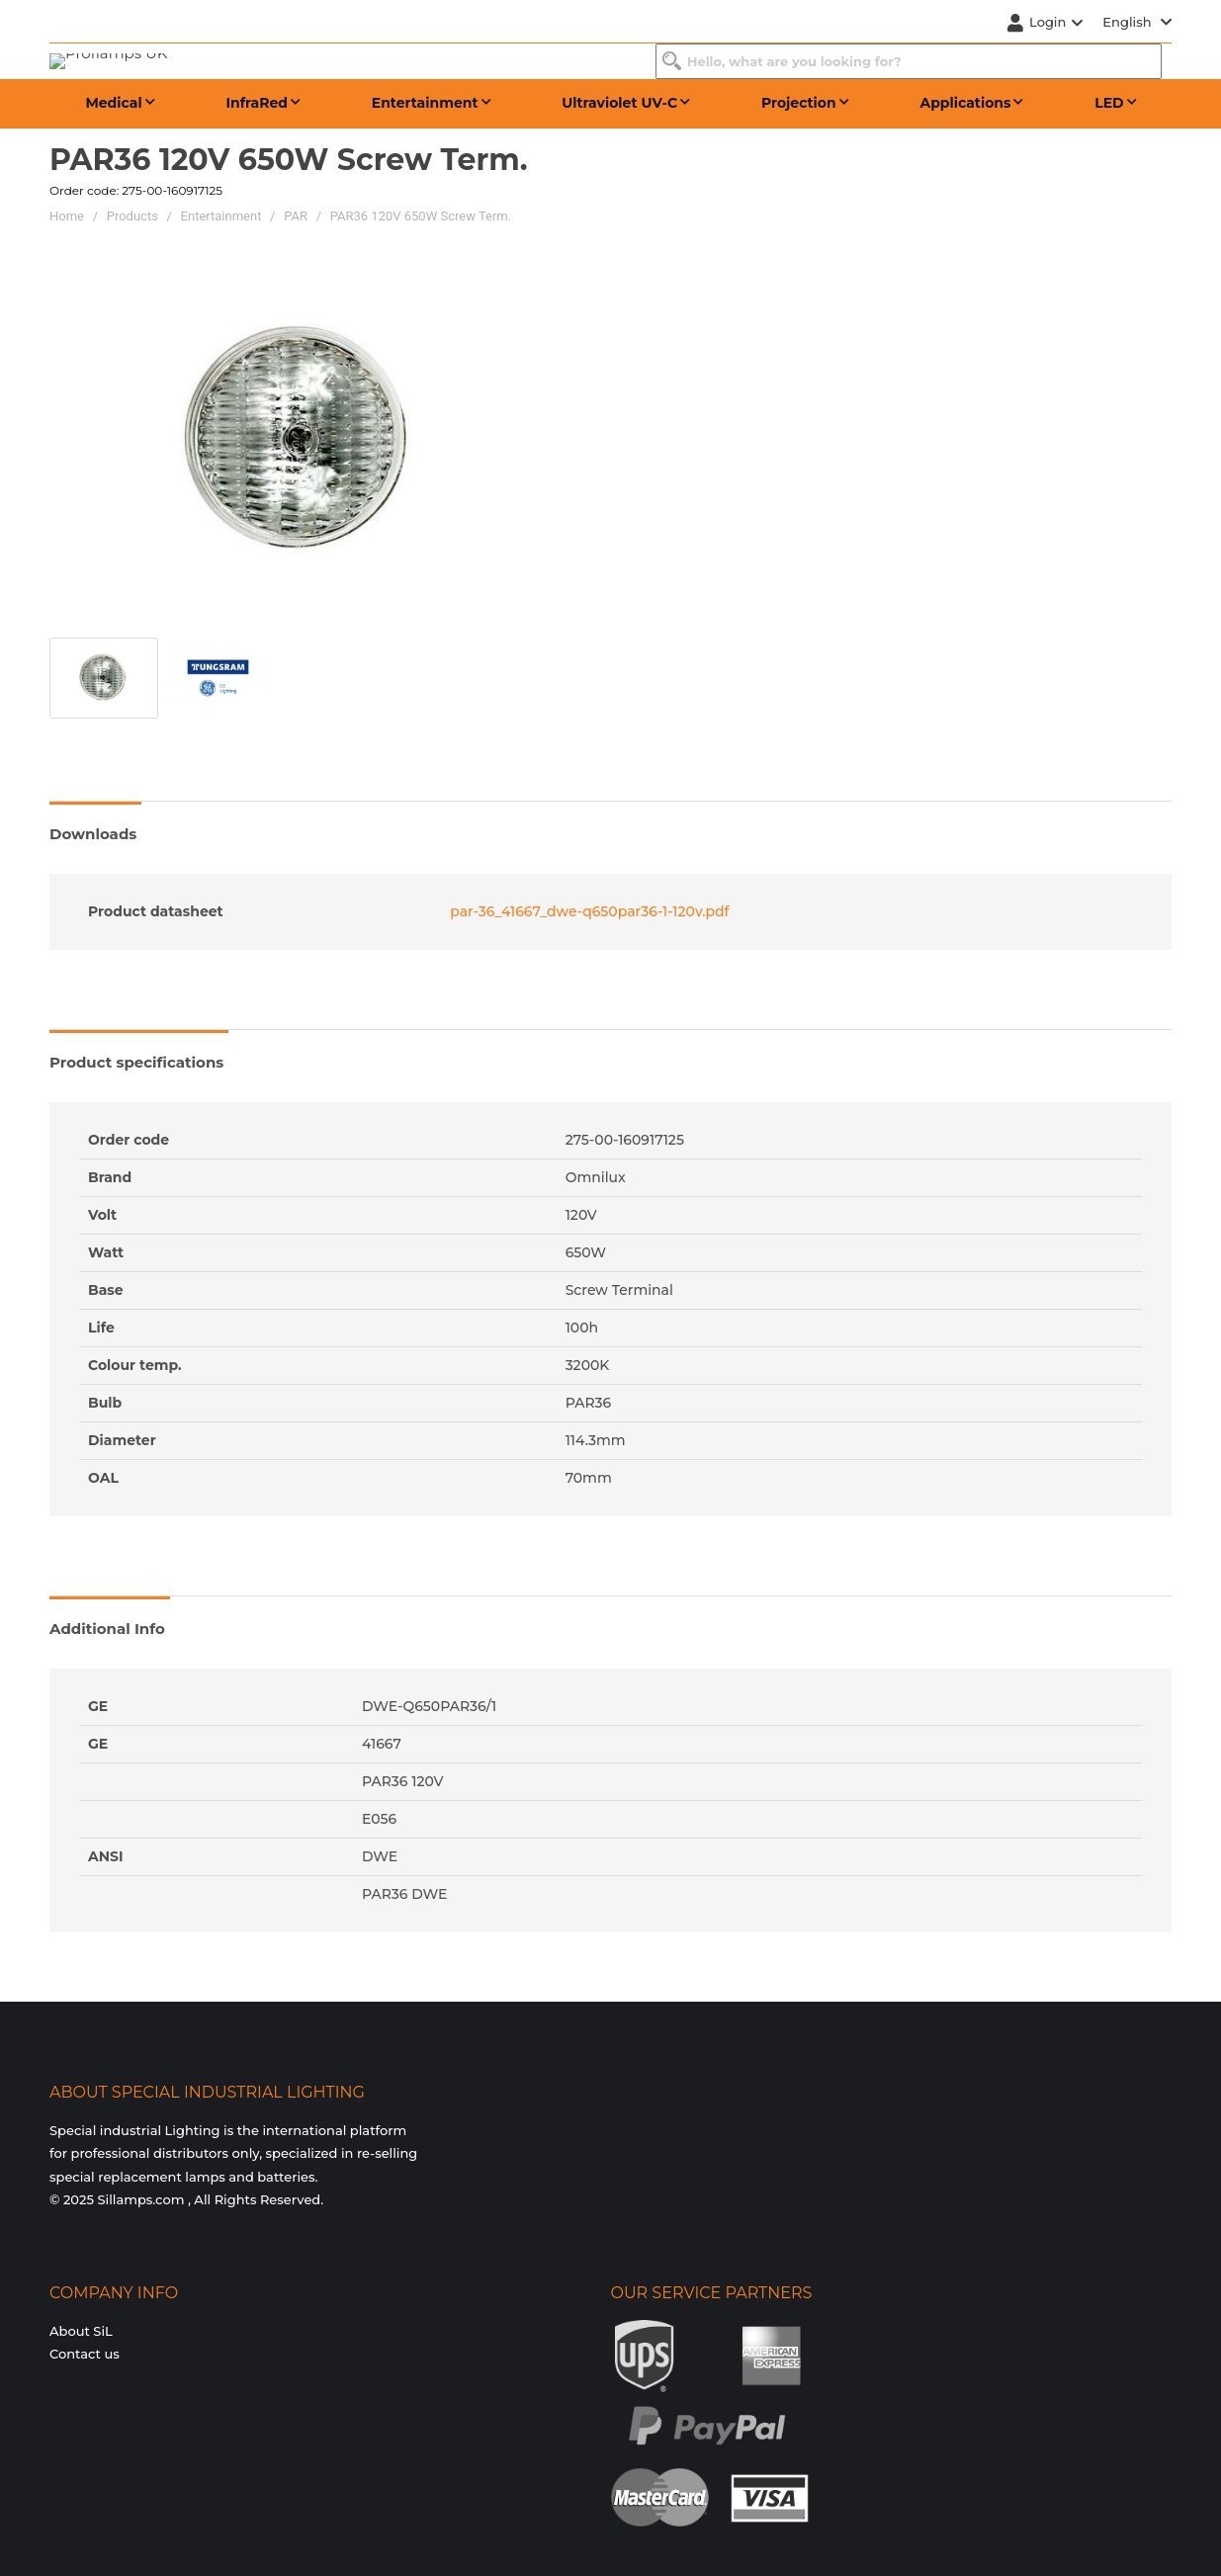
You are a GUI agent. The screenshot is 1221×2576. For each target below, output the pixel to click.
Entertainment (221, 216)
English (1137, 22)
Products (132, 216)
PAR (295, 216)
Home (66, 216)
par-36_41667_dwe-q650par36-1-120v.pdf (587, 911)
